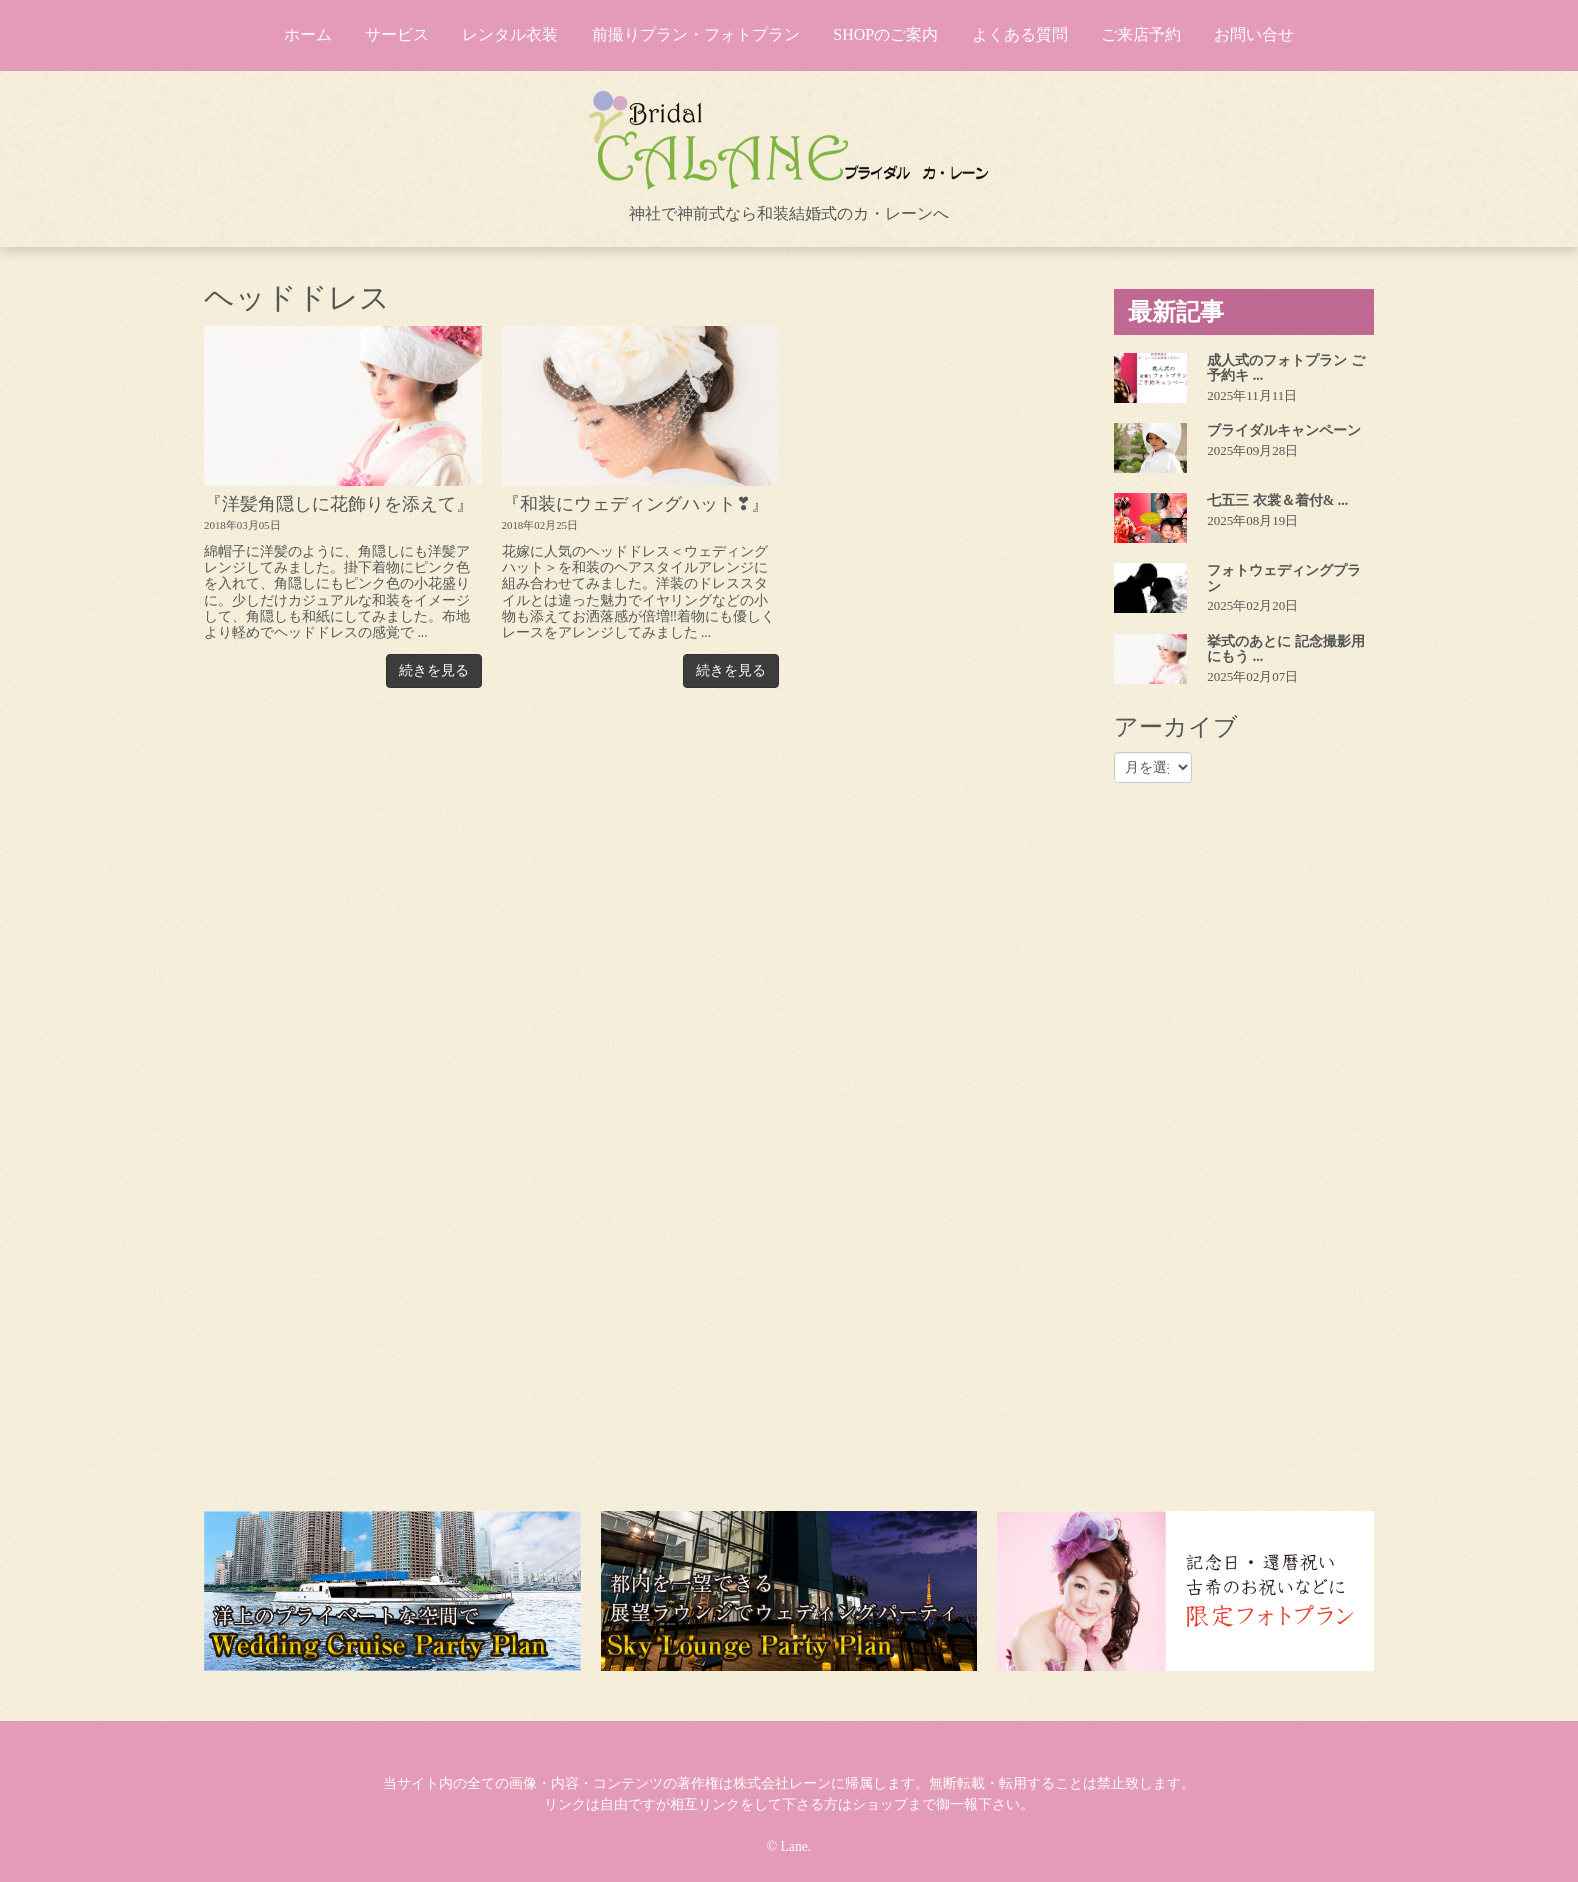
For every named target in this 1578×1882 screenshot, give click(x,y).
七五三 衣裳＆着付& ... (1277, 500)
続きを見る (434, 670)
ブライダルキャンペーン (1284, 430)
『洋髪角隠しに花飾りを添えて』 (339, 504)
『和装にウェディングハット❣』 (635, 504)
